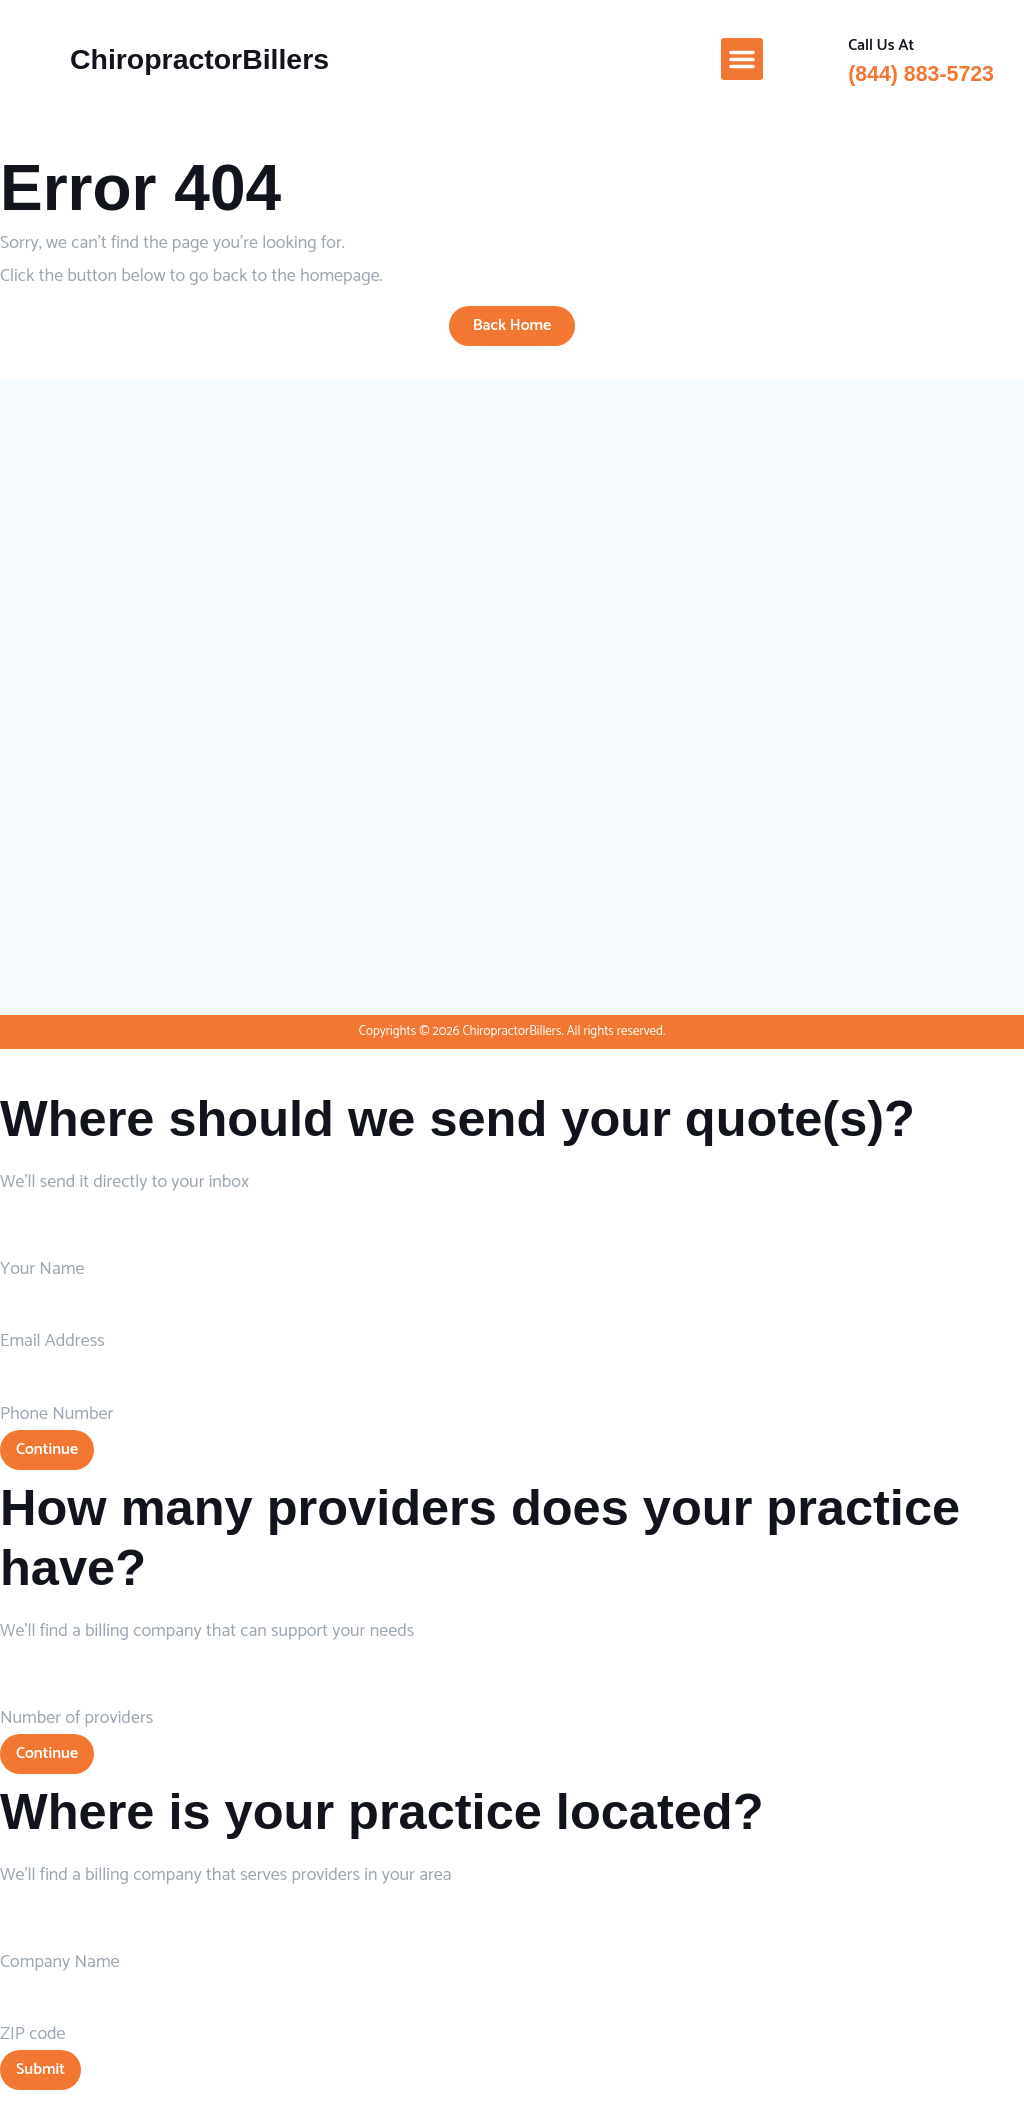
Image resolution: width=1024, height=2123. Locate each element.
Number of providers (76, 1718)
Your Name (42, 1269)
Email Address (52, 1341)
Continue (47, 1449)
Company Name (60, 1962)
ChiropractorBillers (199, 59)
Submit (40, 2069)
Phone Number (56, 1414)
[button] (742, 59)
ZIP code (33, 2034)
